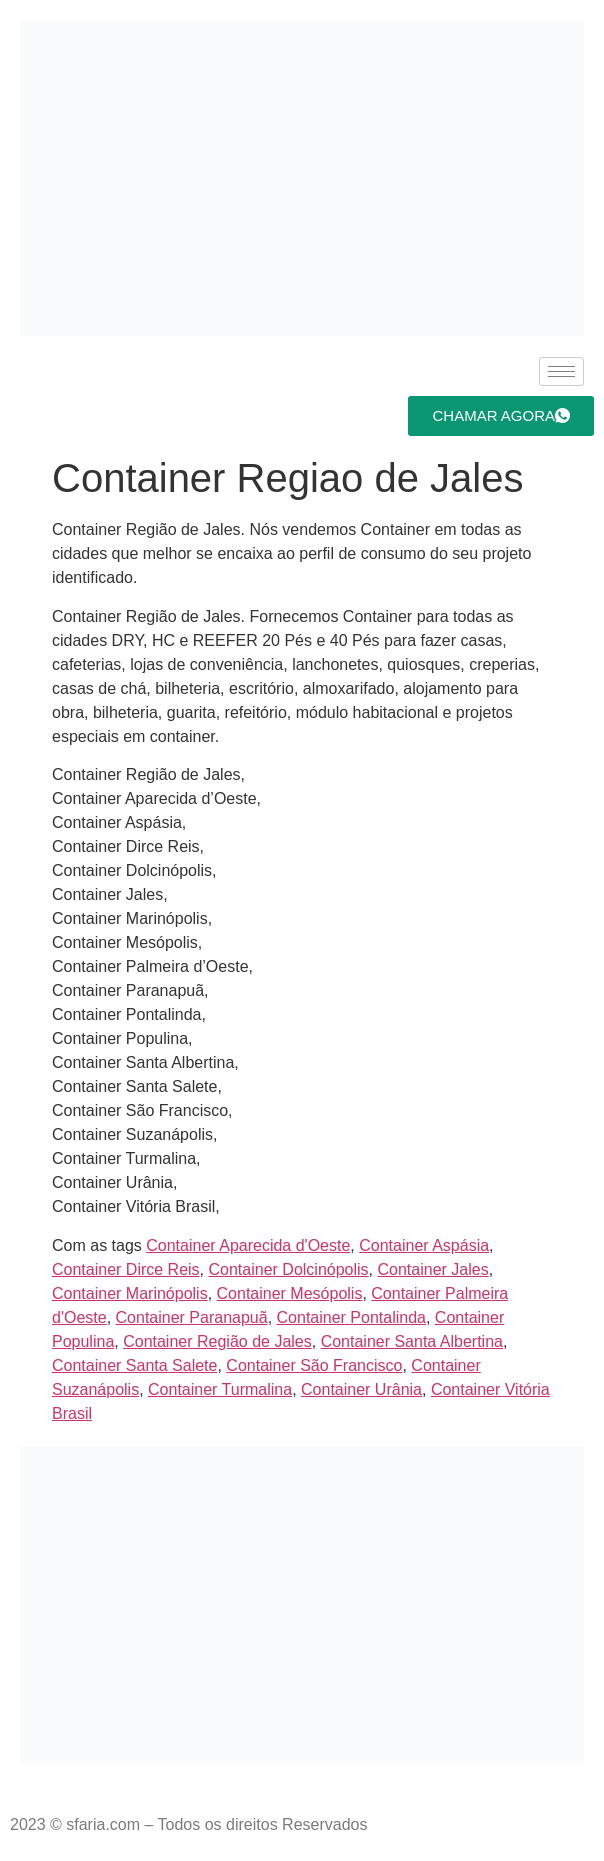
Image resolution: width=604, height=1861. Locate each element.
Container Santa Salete (134, 1365)
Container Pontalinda (351, 1317)
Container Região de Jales (217, 1341)
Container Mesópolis (290, 1293)
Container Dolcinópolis (289, 1269)
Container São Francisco (314, 1365)
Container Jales (432, 1269)
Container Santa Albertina (412, 1341)
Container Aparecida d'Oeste (248, 1245)
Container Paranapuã (192, 1317)
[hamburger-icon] (561, 371)
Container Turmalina (220, 1389)
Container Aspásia (424, 1245)
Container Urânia (361, 1389)
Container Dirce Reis (126, 1269)
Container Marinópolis (130, 1293)
